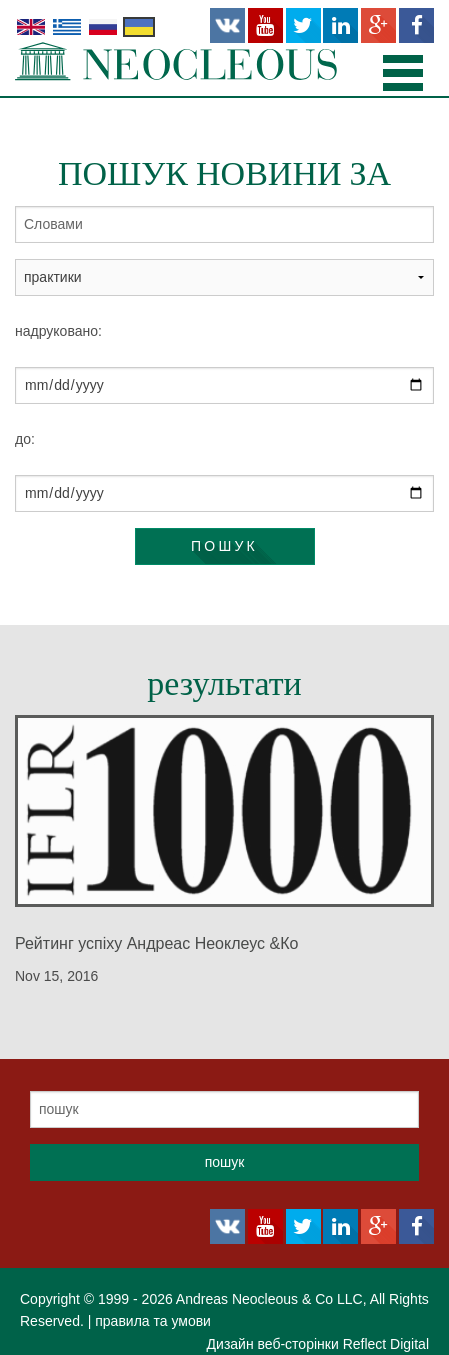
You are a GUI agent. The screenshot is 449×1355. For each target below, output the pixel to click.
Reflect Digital (386, 1344)
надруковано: (58, 331)
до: (25, 439)
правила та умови (153, 1321)
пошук (224, 546)
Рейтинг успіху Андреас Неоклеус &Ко (156, 943)
